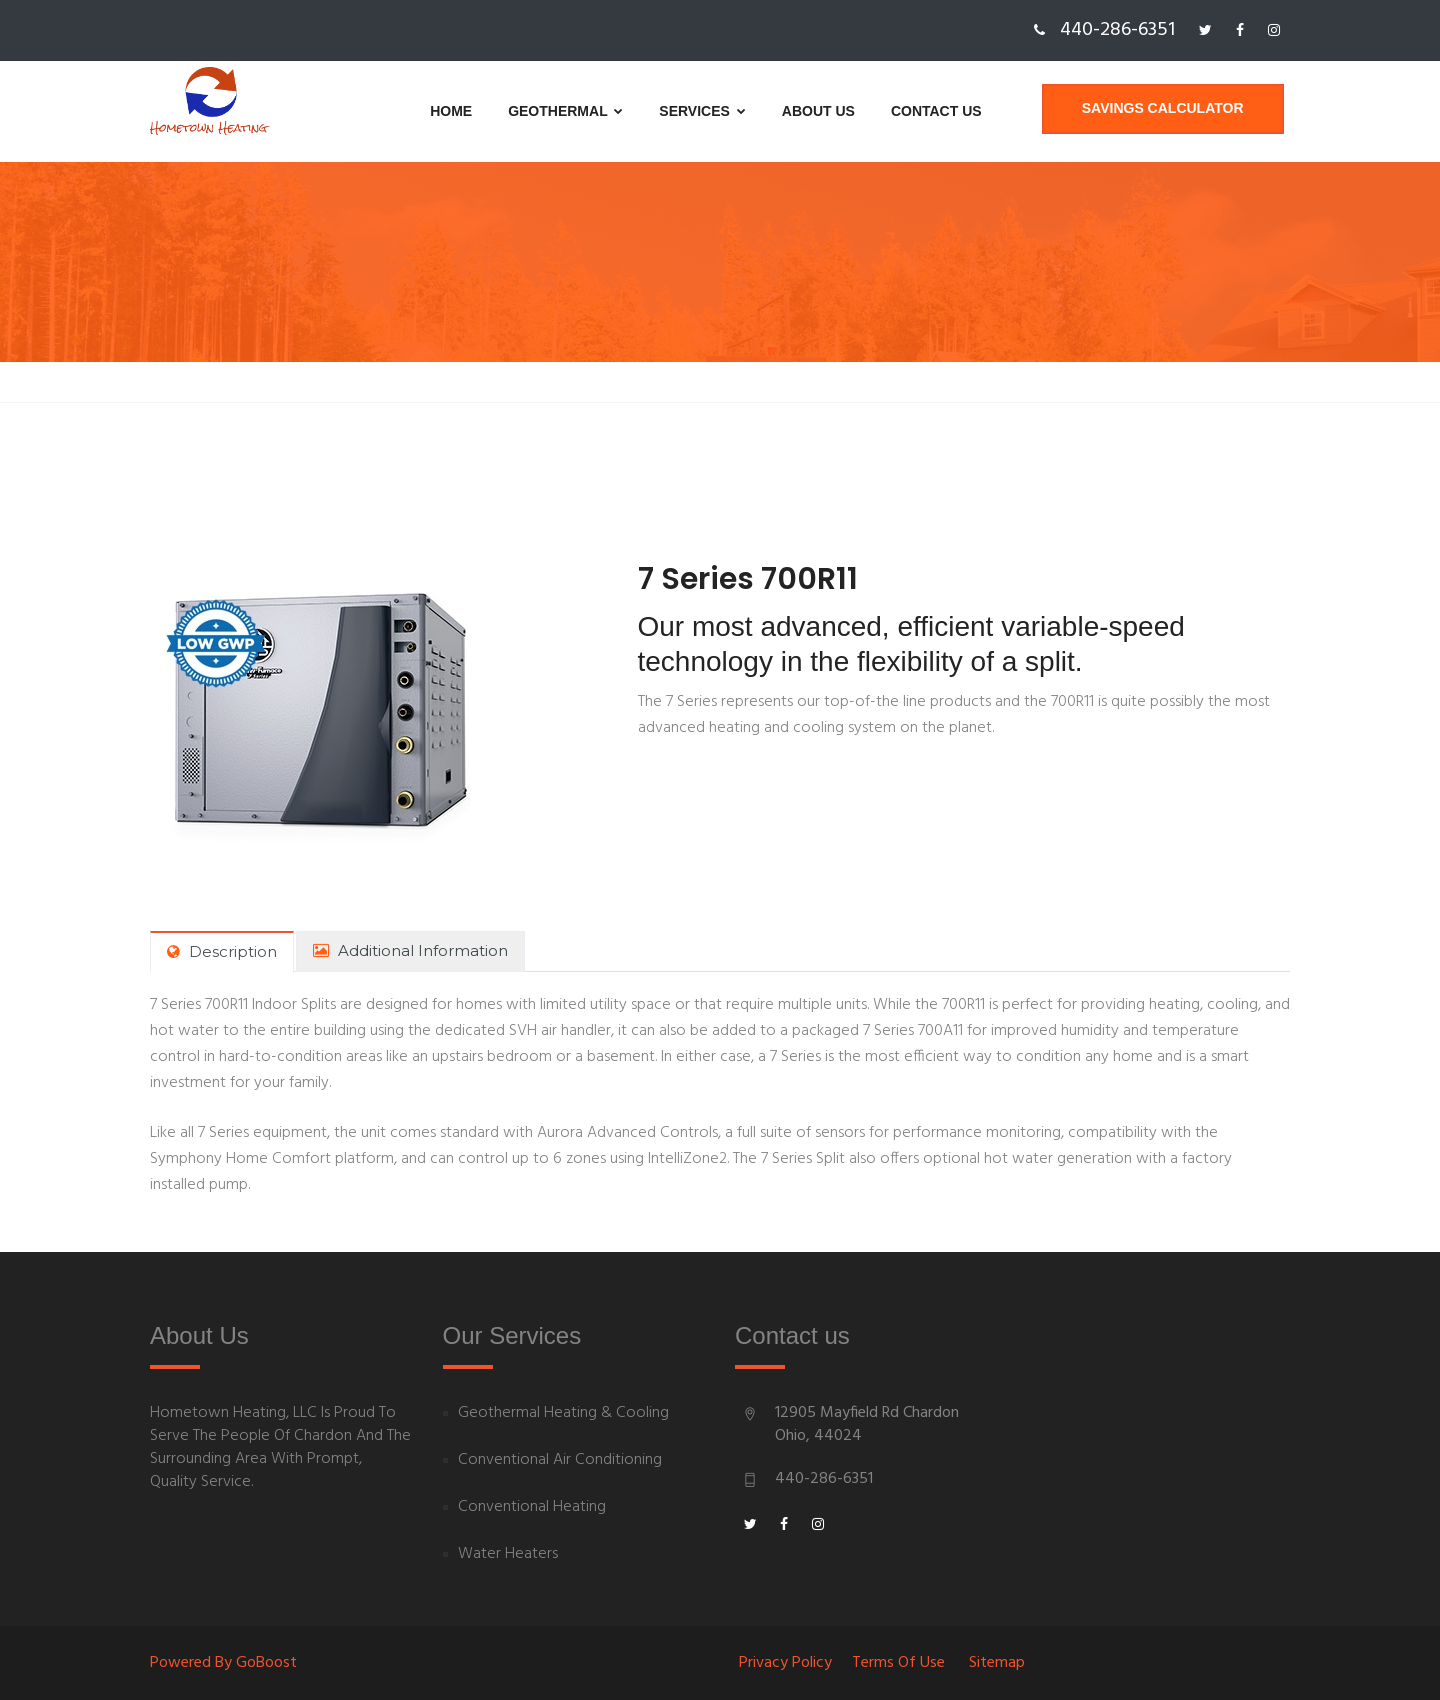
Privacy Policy (785, 1663)
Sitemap (997, 1663)
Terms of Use (898, 1663)
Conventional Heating (532, 1507)
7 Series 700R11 (757, 579)
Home (394, 111)
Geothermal (508, 111)
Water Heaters (508, 1554)
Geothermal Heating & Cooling (563, 1413)
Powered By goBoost (223, 1663)
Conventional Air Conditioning (560, 1460)
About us (761, 111)
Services (646, 111)
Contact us (879, 111)
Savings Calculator (1169, 111)
